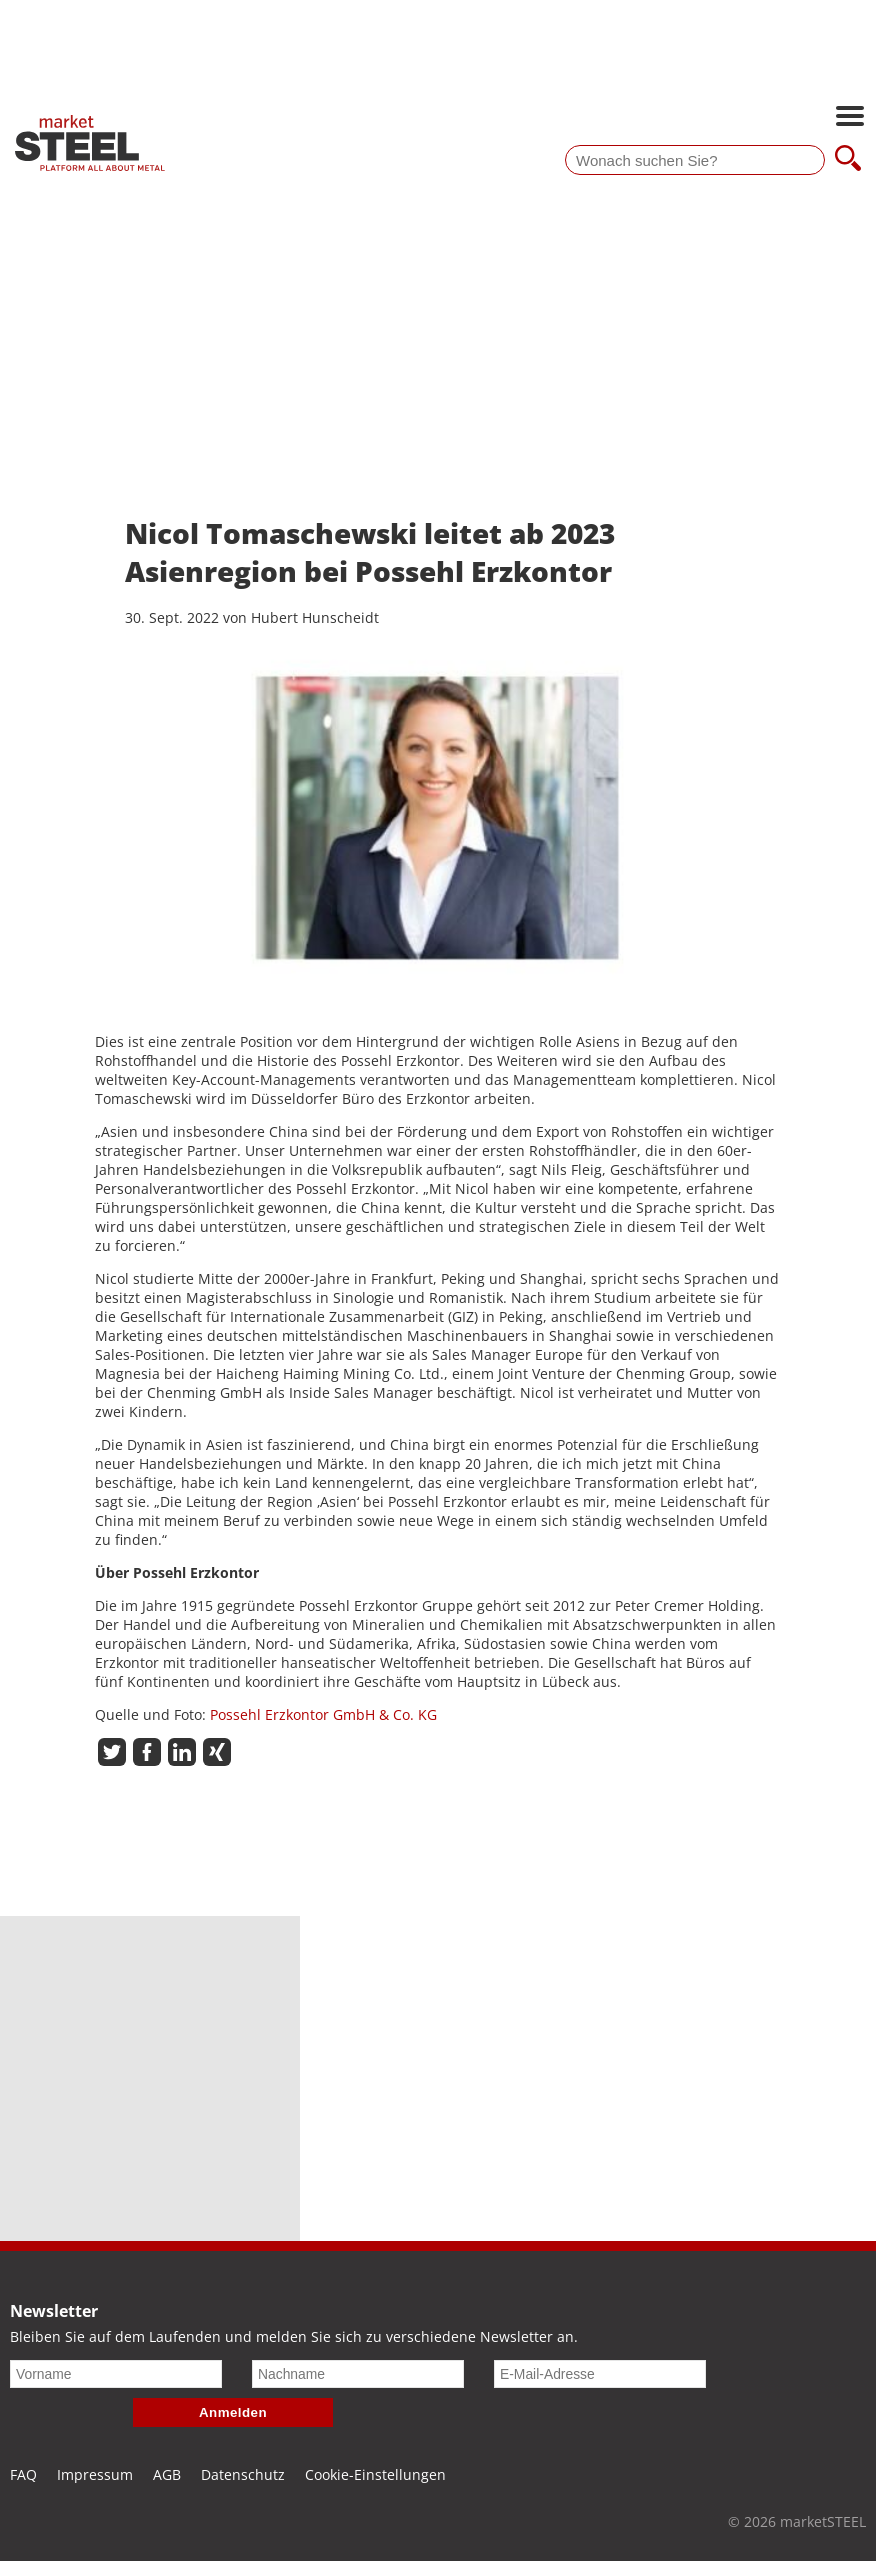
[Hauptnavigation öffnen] (850, 118)
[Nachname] (358, 2374)
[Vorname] (116, 2374)
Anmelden (233, 2412)
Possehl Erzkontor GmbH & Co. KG (323, 1714)
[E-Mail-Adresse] (600, 2374)
